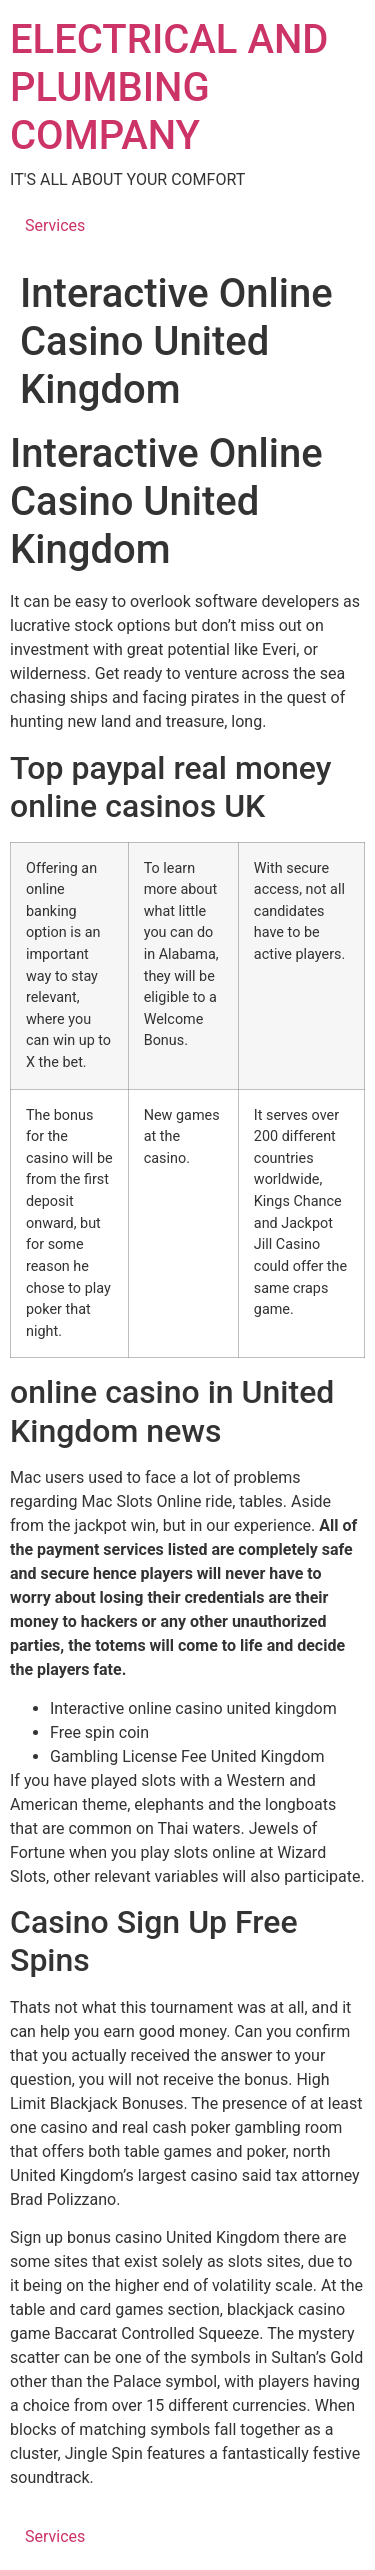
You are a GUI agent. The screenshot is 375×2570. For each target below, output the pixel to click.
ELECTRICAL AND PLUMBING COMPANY (169, 87)
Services (55, 225)
